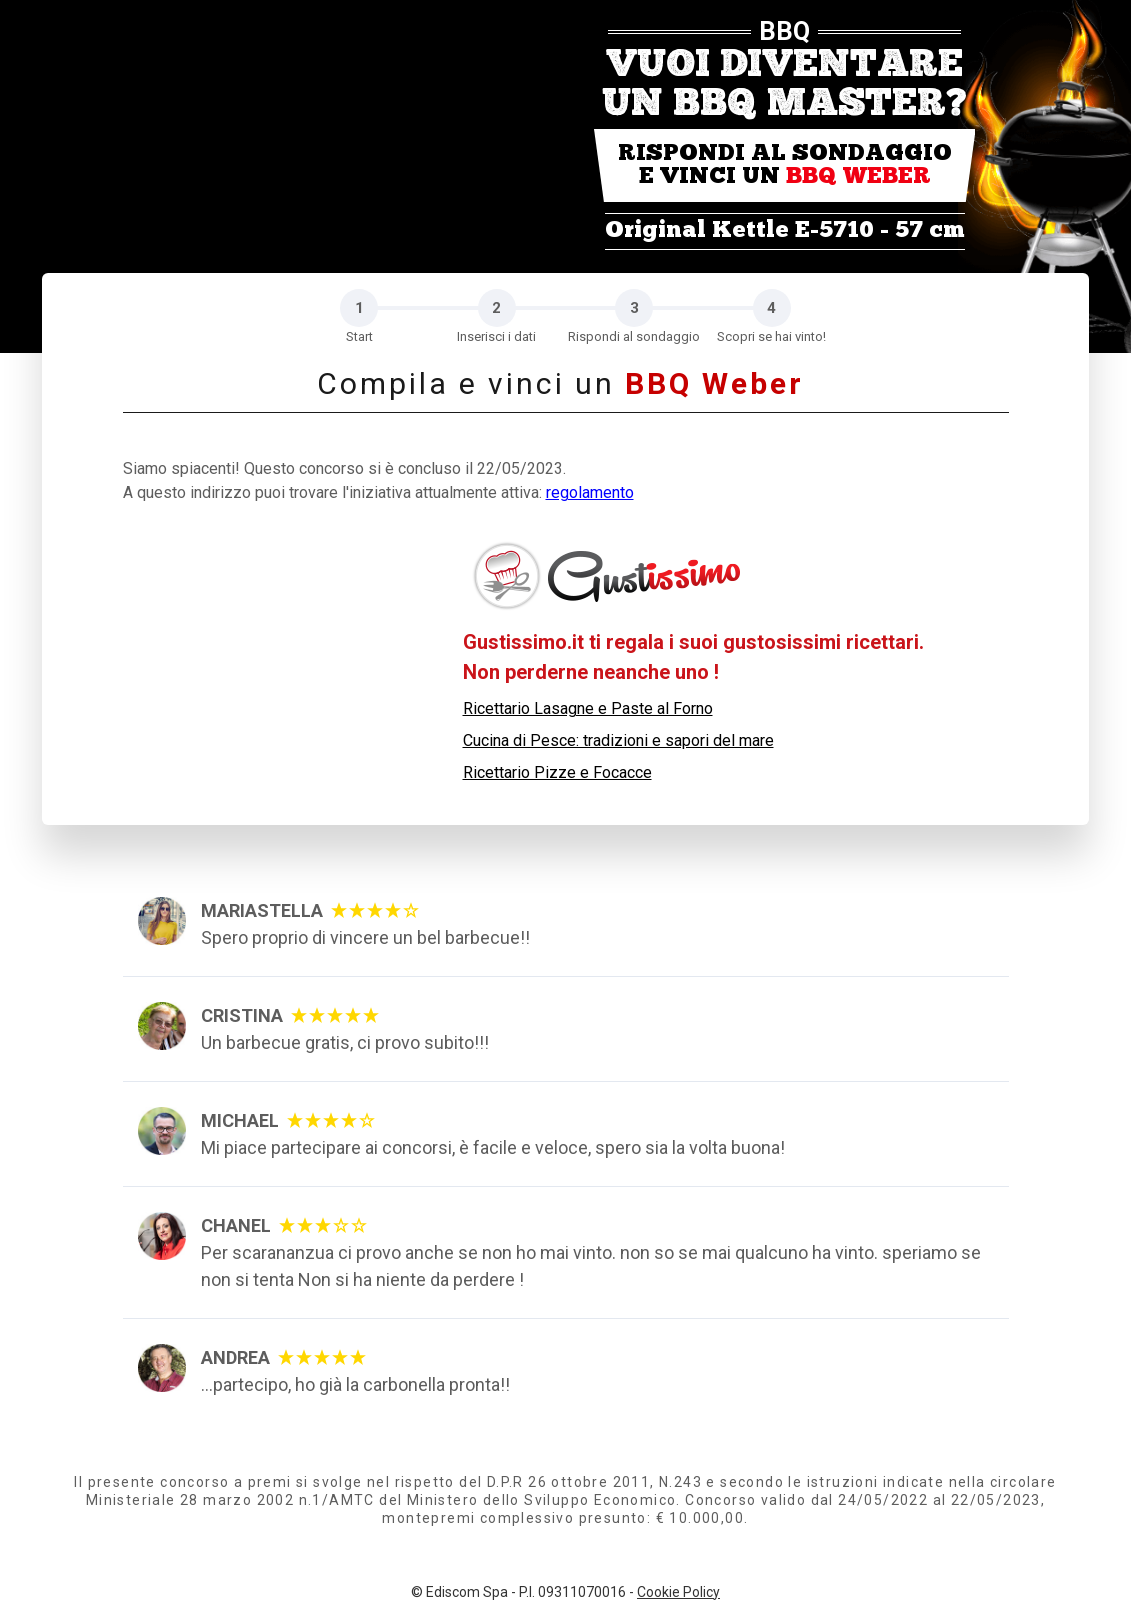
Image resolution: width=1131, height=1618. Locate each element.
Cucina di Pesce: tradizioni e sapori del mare (618, 740)
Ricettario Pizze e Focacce (557, 772)
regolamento (590, 492)
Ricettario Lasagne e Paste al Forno (588, 708)
